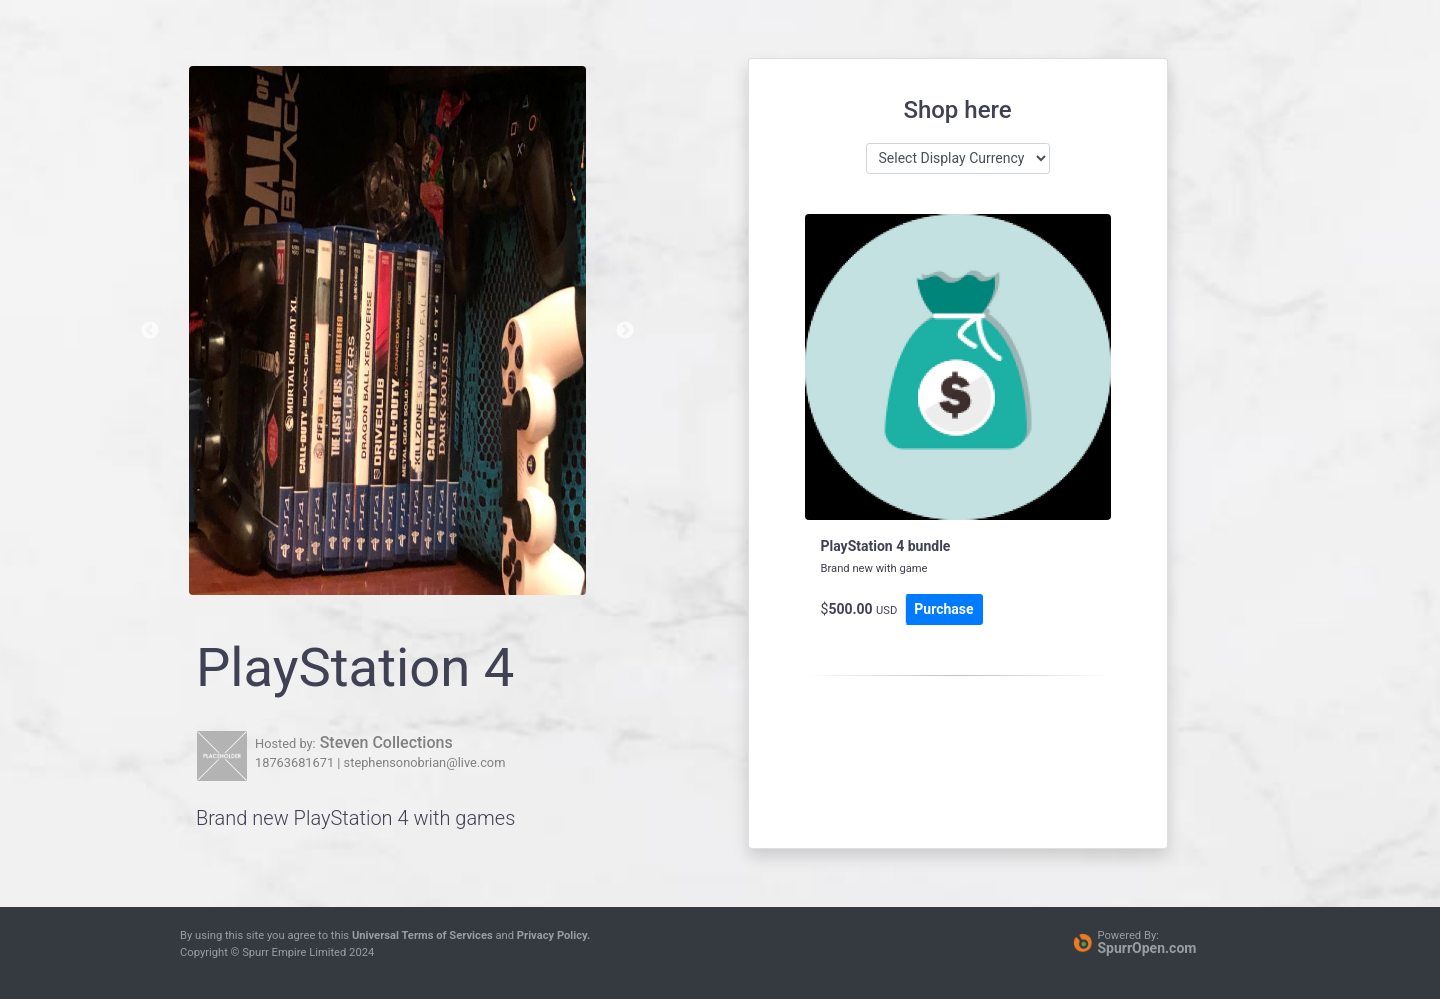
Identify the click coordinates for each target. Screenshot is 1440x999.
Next (625, 331)
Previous (150, 331)
